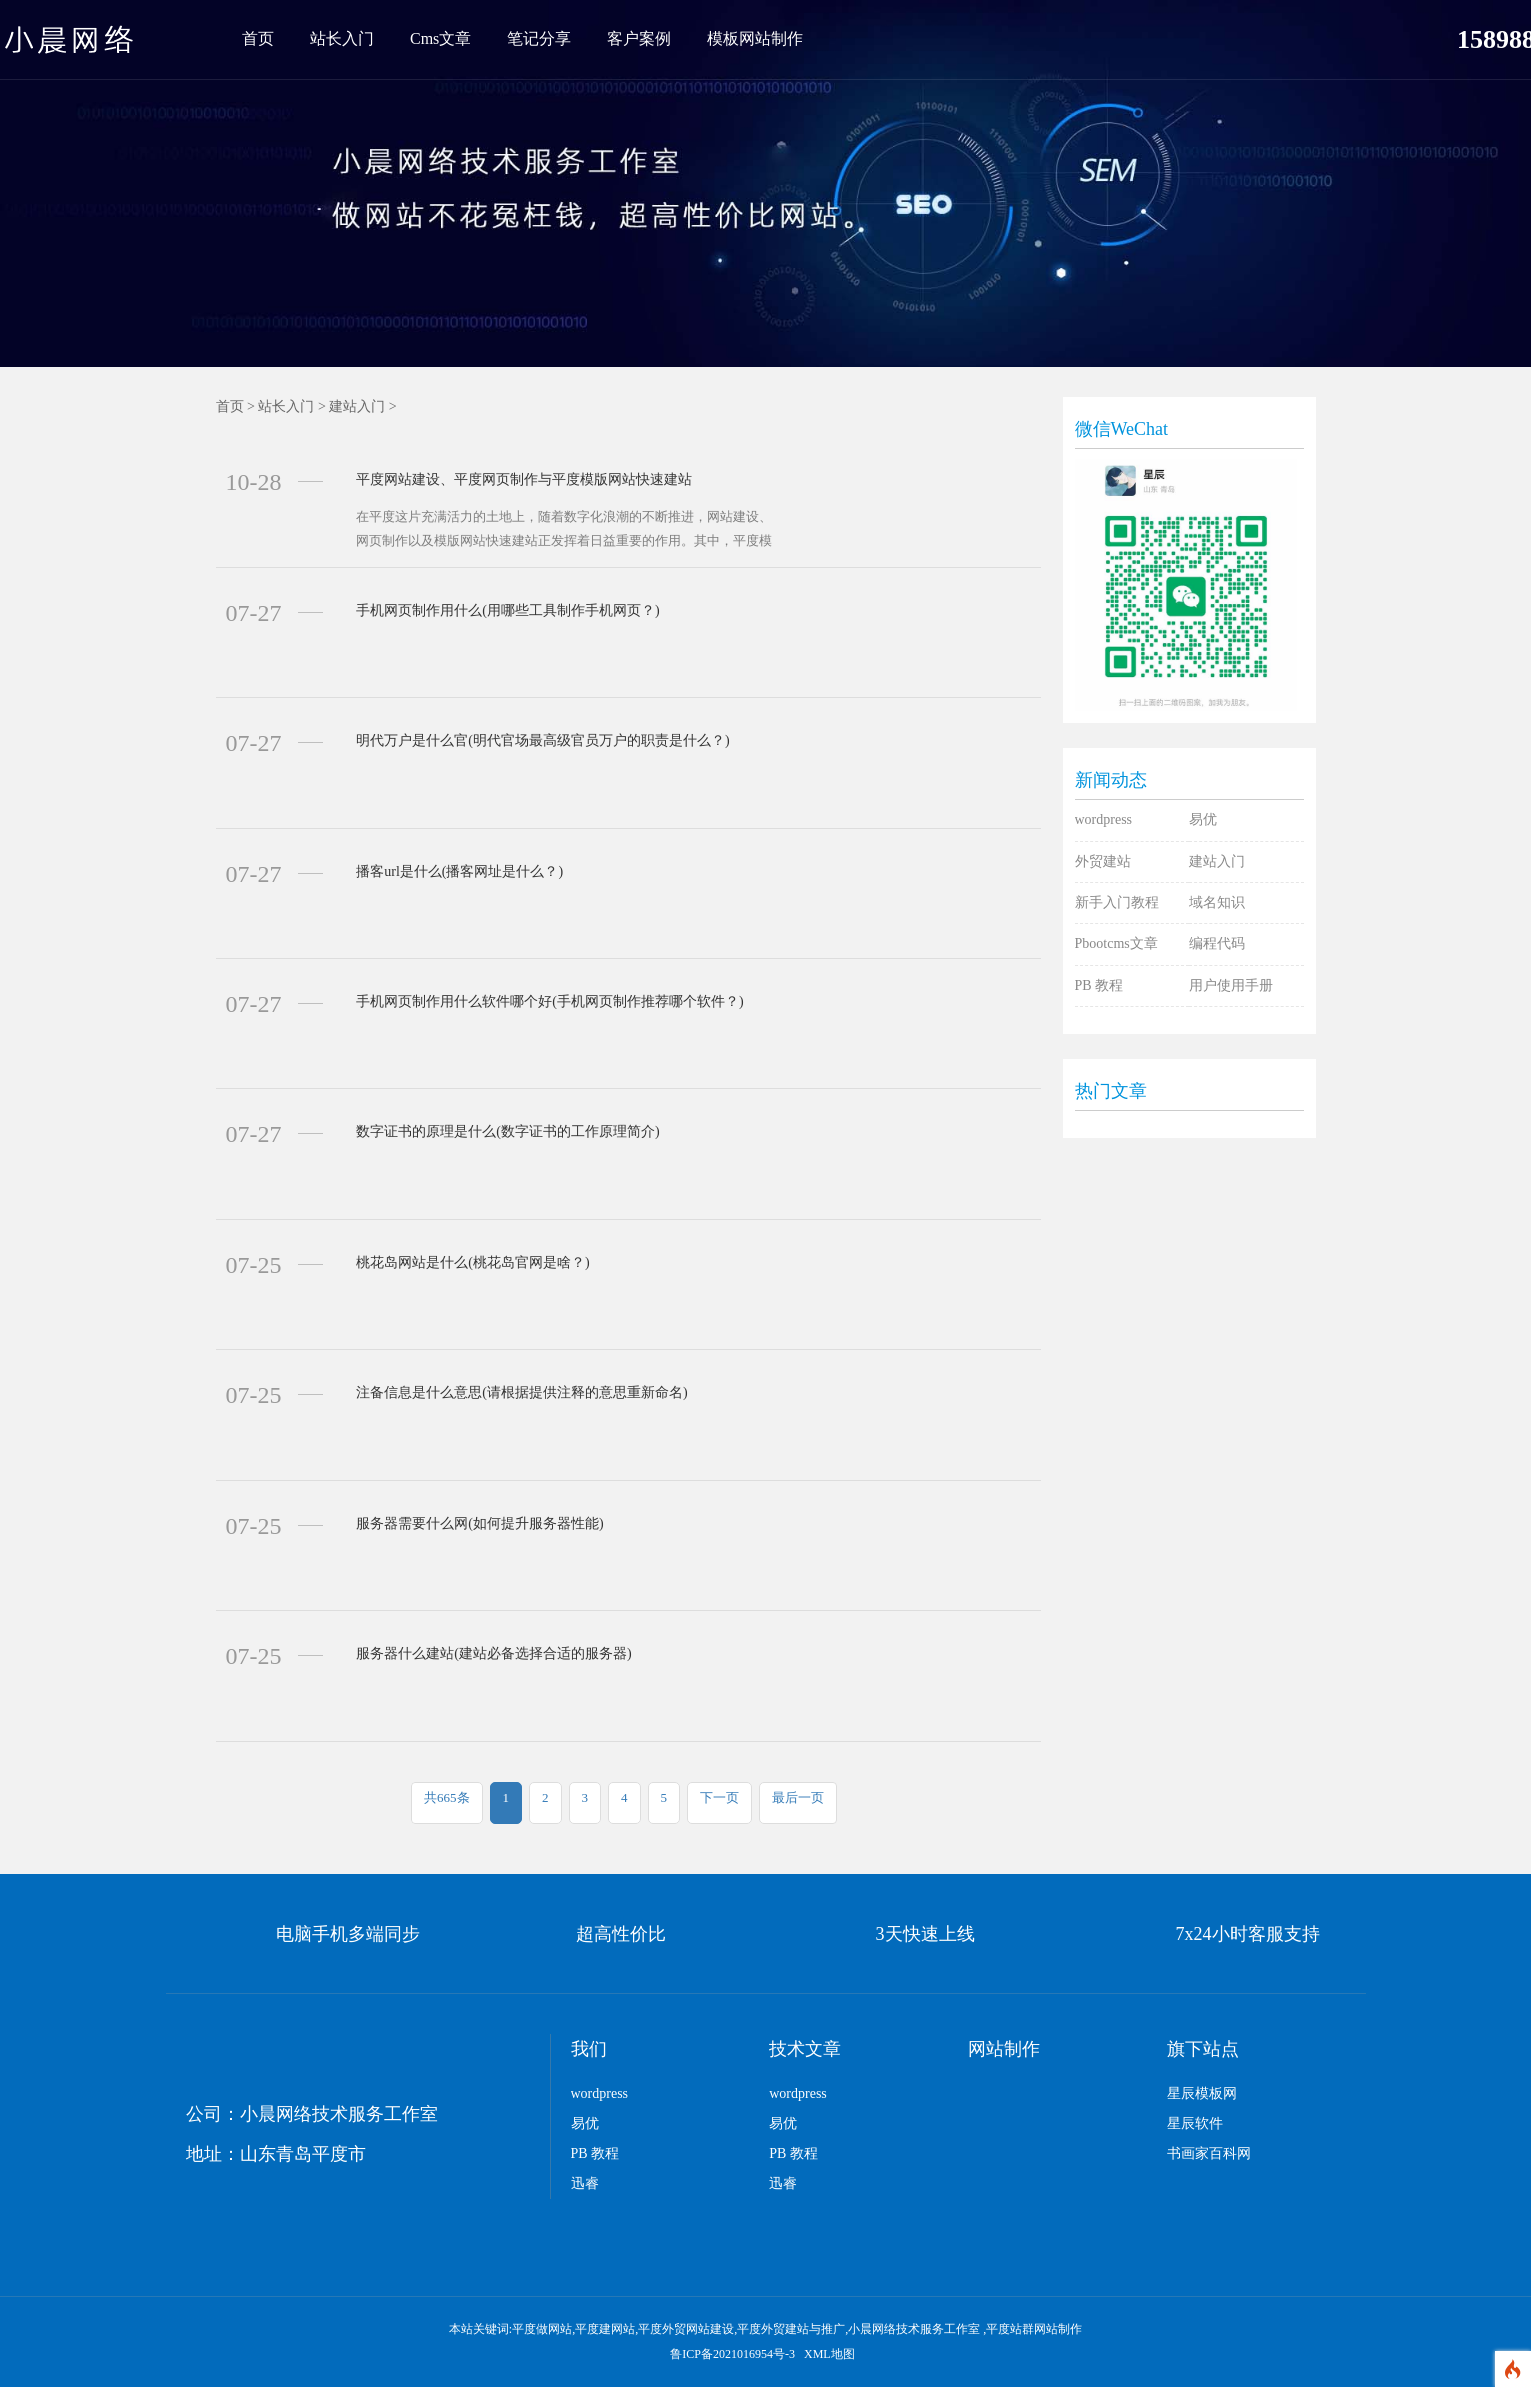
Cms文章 (440, 38)
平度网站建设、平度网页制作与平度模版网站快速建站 (524, 479)
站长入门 (342, 38)
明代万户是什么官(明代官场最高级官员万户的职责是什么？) (542, 740)
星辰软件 (1195, 2123)
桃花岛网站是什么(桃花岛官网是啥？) (472, 1262)
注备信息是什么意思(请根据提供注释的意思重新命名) (521, 1392)
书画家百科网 (1209, 2153)
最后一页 (798, 1797)
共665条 (447, 1797)
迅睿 (585, 2183)
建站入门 (357, 406)
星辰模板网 (1202, 2093)
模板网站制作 (755, 38)
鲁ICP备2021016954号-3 (734, 2354)
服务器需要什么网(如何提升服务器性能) (479, 1523)
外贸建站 (1103, 861)
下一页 (719, 1797)
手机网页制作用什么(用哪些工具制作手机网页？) (507, 610)
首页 (258, 38)
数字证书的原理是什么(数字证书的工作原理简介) (507, 1131)
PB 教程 (1099, 985)
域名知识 (1217, 902)
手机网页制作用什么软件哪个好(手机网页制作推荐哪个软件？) (549, 1001)
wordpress (1104, 819)
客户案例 (639, 38)
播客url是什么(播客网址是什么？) (459, 871)
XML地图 (829, 2354)
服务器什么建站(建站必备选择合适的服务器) (493, 1653)
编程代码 (1217, 943)
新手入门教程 (1117, 902)
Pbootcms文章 (1116, 943)
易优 (1203, 819)
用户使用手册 (1231, 985)
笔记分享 (539, 38)
